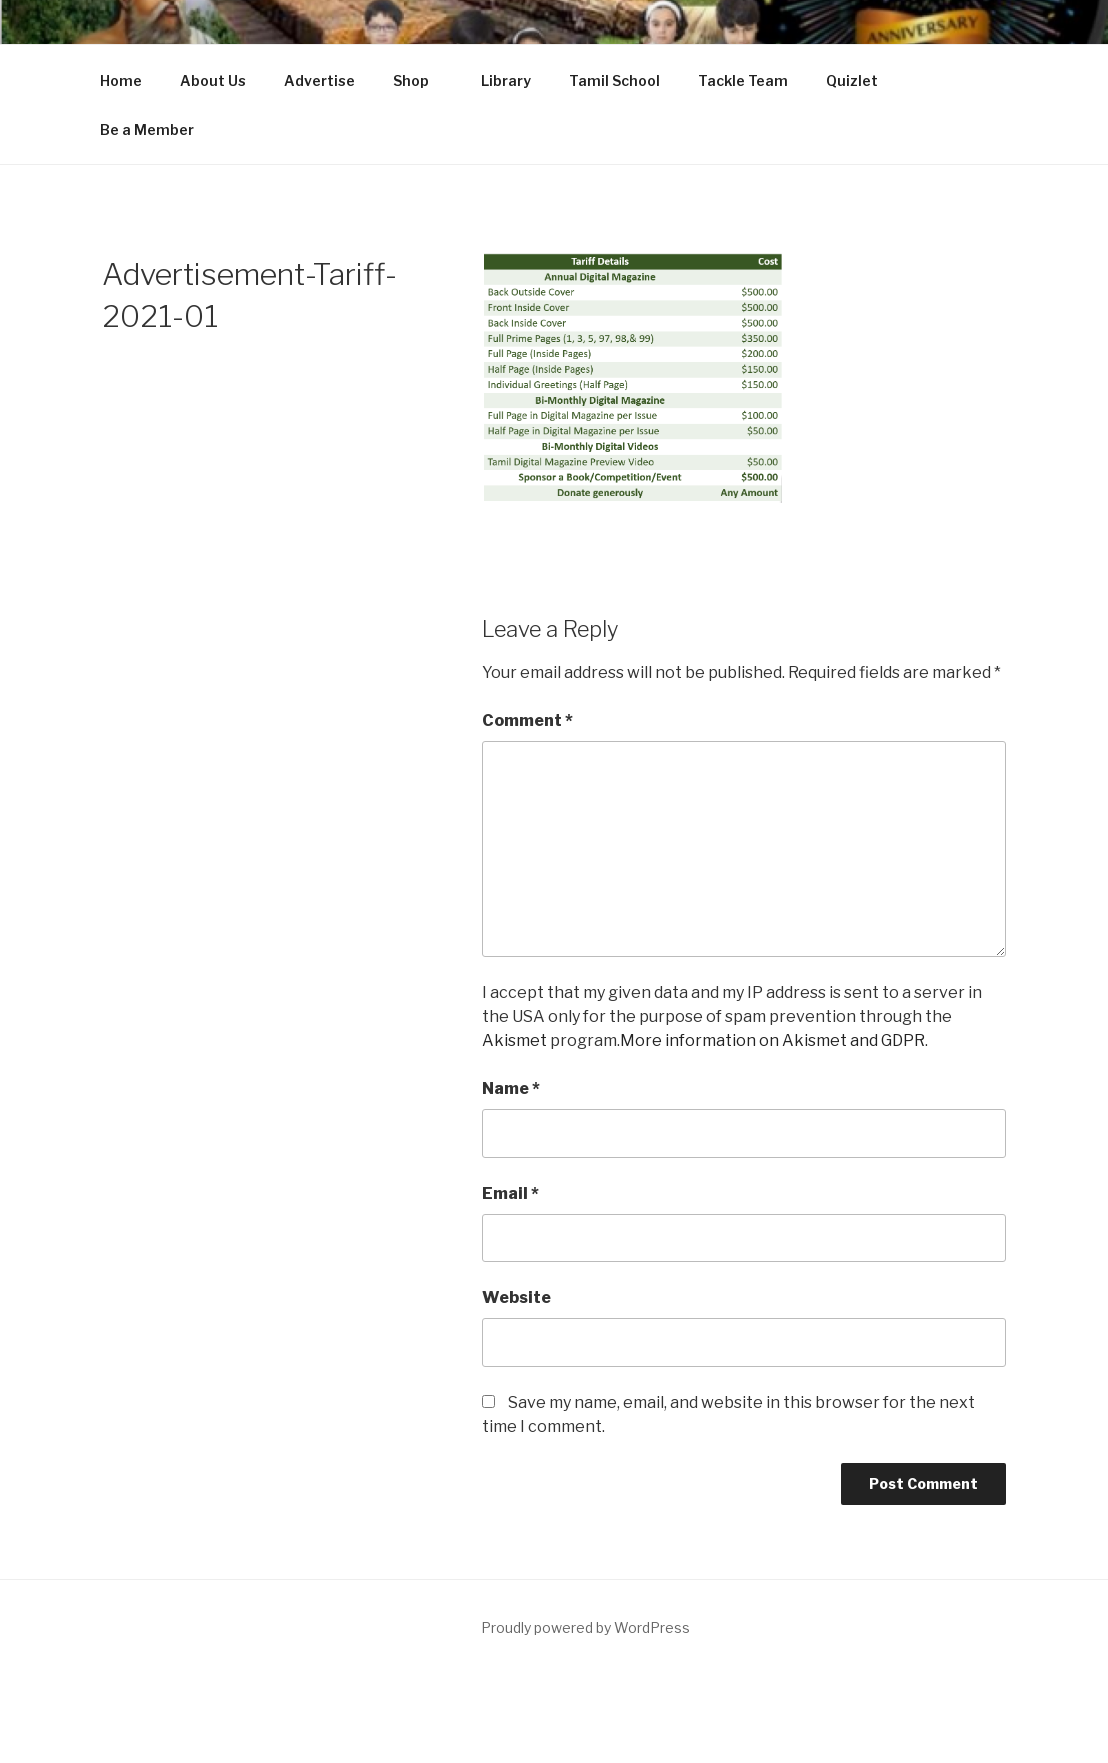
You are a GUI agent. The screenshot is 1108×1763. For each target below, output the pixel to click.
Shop (420, 80)
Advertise (319, 80)
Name (511, 1088)
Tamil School (614, 80)
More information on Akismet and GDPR (772, 1040)
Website (516, 1297)
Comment (527, 720)
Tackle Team (743, 80)
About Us (213, 80)
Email (510, 1193)
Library (506, 80)
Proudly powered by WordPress (585, 1627)
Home (121, 80)
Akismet (514, 1040)
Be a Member (147, 129)
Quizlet (852, 80)
